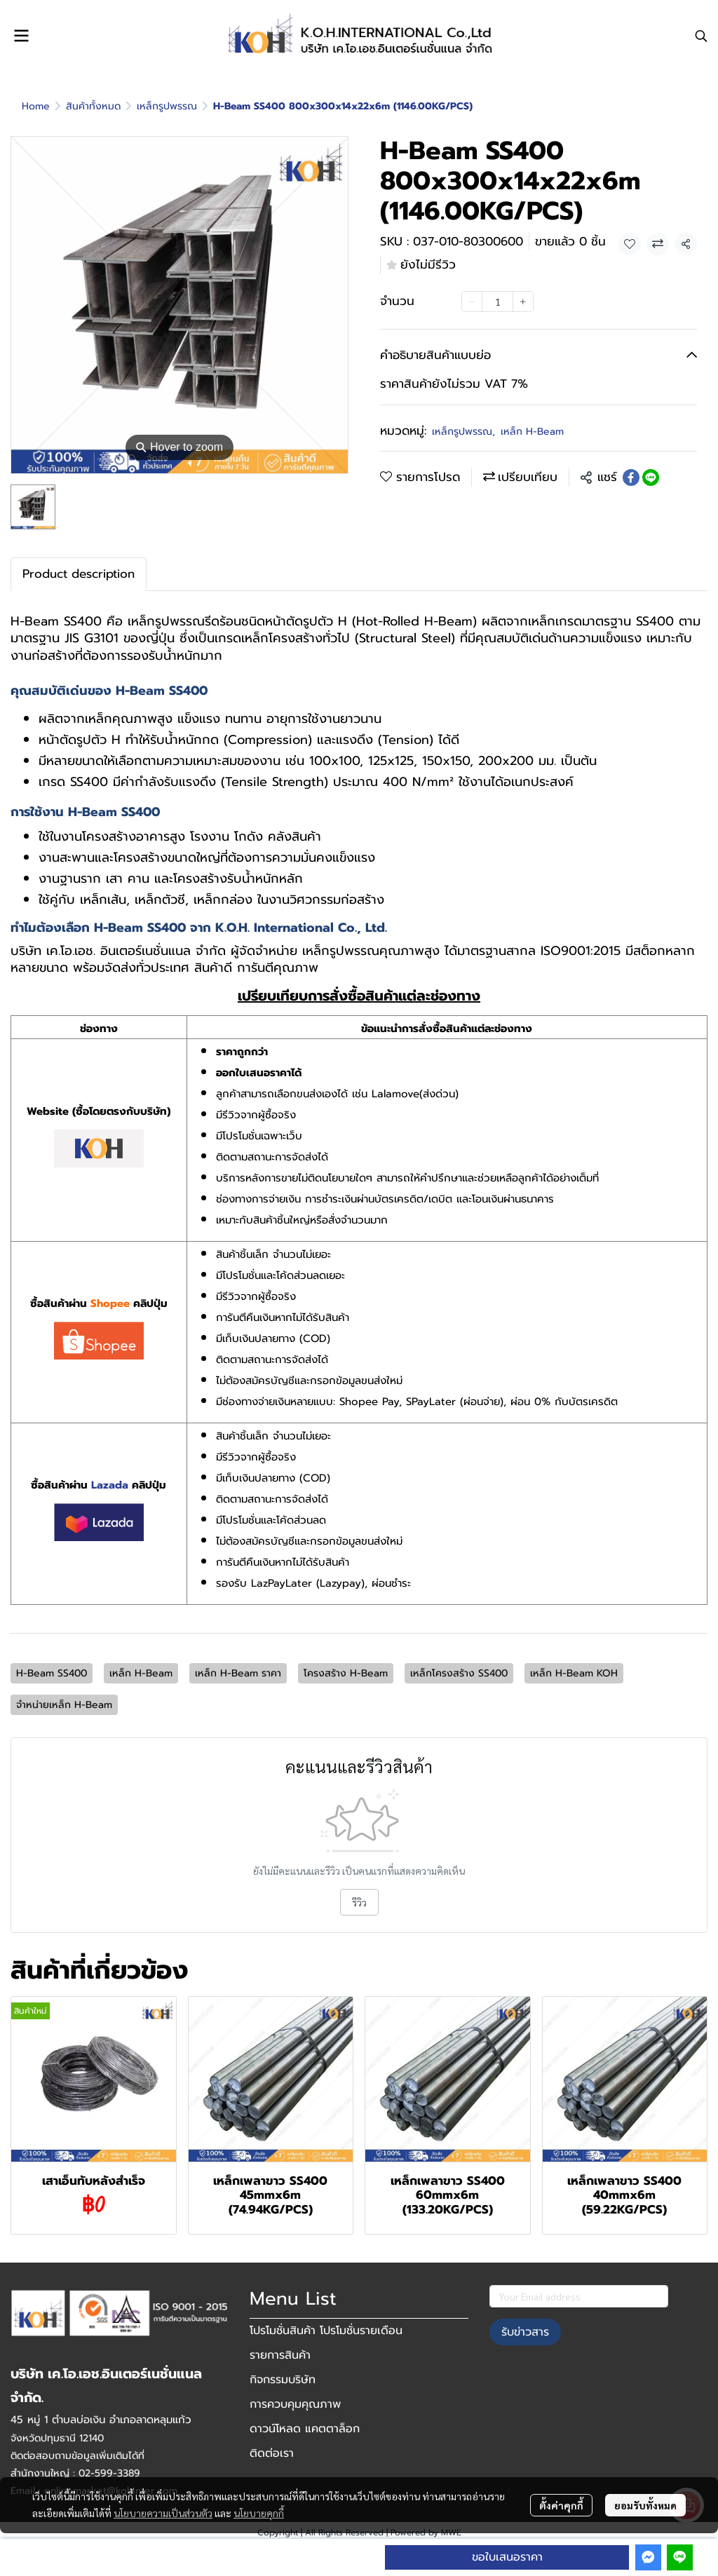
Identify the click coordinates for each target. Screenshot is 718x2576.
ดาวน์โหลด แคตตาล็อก (305, 2428)
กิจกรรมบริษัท (283, 2379)
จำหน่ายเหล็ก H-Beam (64, 1704)
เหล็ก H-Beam (532, 431)
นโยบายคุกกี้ (258, 2513)
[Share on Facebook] (631, 477)
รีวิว (359, 1902)
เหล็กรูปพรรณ (167, 106)
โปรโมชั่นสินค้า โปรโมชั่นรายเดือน (326, 2330)
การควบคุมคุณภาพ (295, 2404)
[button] (701, 36)
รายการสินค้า (280, 2355)
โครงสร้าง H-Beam (346, 1673)
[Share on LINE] (650, 477)
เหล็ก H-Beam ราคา (238, 1673)
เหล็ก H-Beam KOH (574, 1673)
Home (36, 106)
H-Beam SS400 (51, 1673)
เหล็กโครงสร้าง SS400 (459, 1673)
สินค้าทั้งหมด (93, 106)
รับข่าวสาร (525, 2332)
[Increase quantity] (523, 301)
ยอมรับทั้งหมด (645, 2505)
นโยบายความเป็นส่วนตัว (163, 2513)
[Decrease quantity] (472, 301)
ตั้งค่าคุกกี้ (561, 2505)
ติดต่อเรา (272, 2453)
